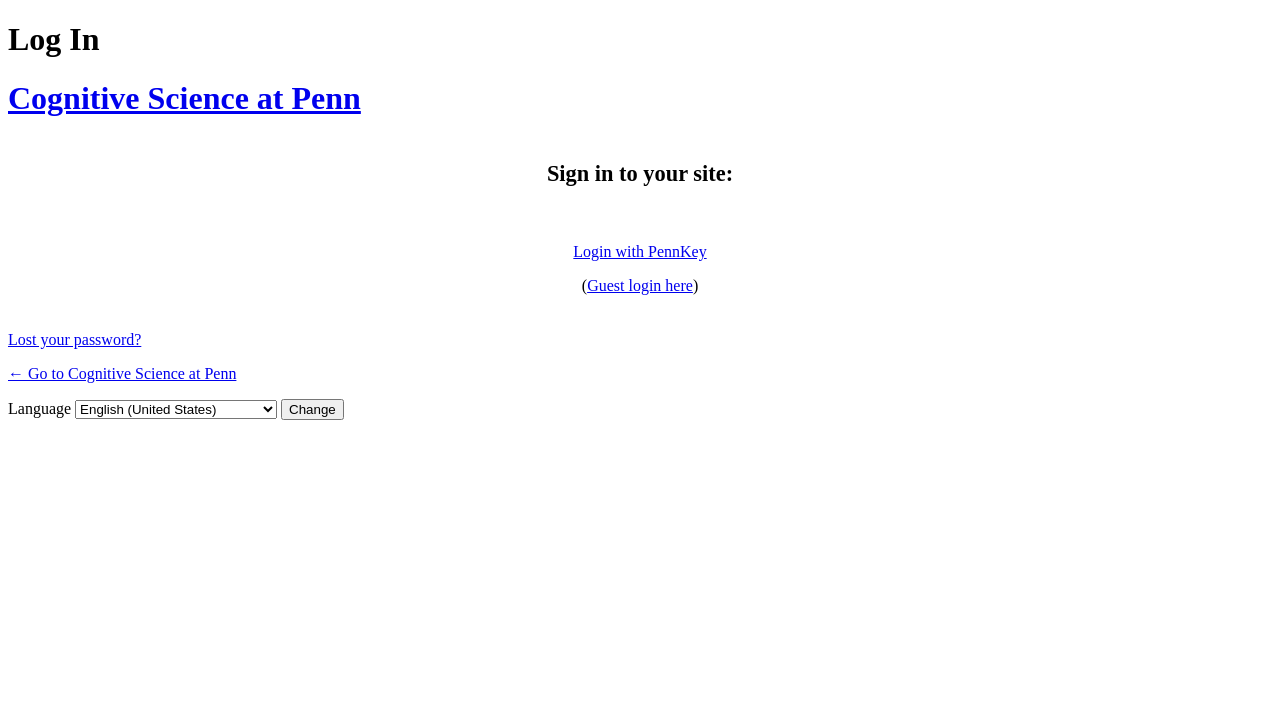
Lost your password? (74, 339)
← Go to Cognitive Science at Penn (122, 373)
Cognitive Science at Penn (184, 98)
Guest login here (640, 285)
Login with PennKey (639, 251)
